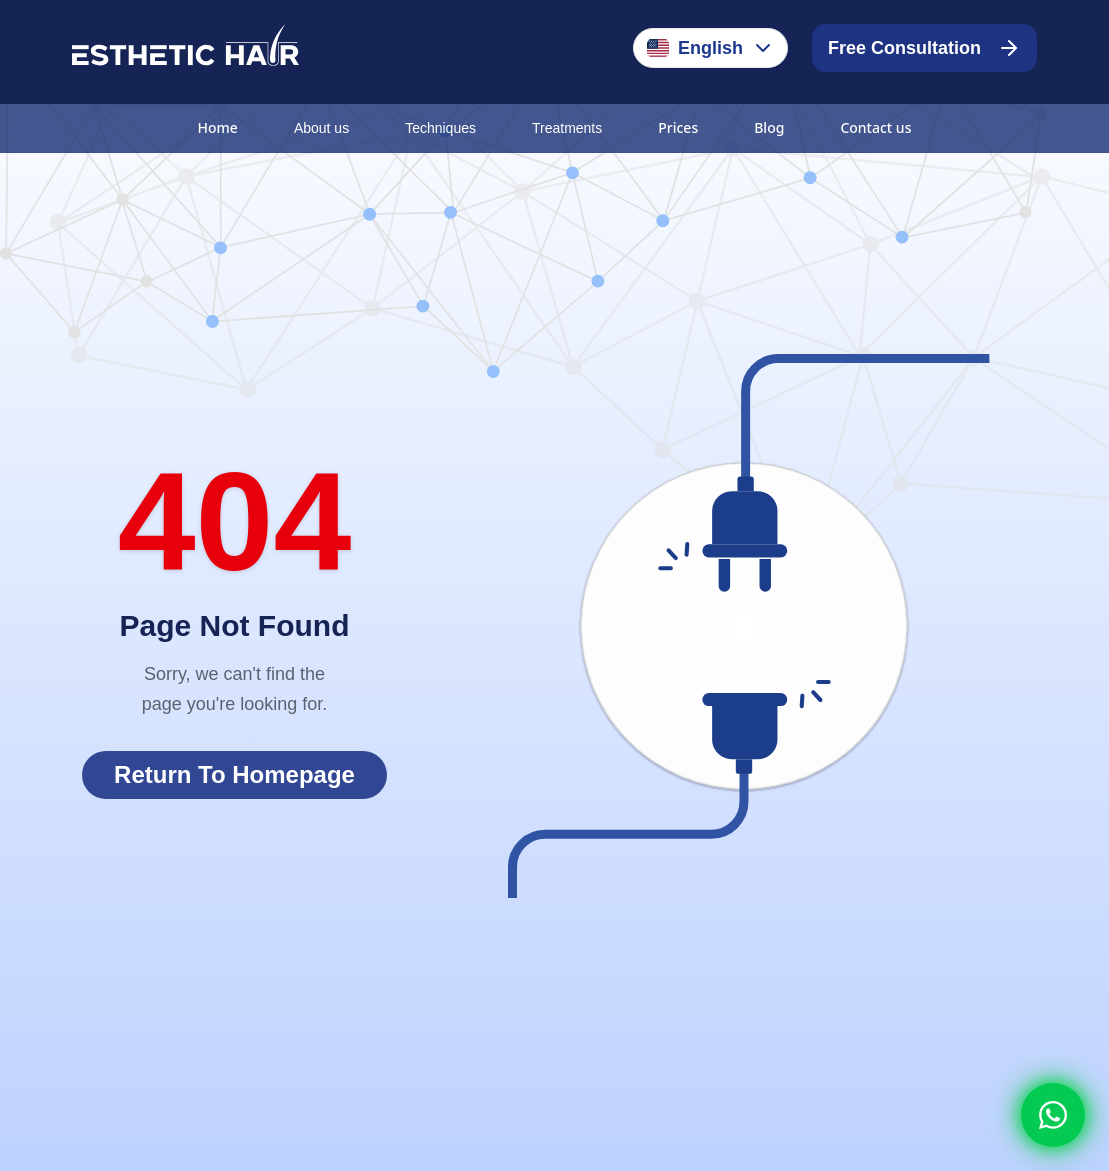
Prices (678, 127)
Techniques (440, 128)
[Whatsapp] (1053, 1115)
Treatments (567, 128)
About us (321, 128)
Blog (769, 127)
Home (218, 127)
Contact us (875, 127)
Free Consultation (924, 48)
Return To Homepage (234, 774)
